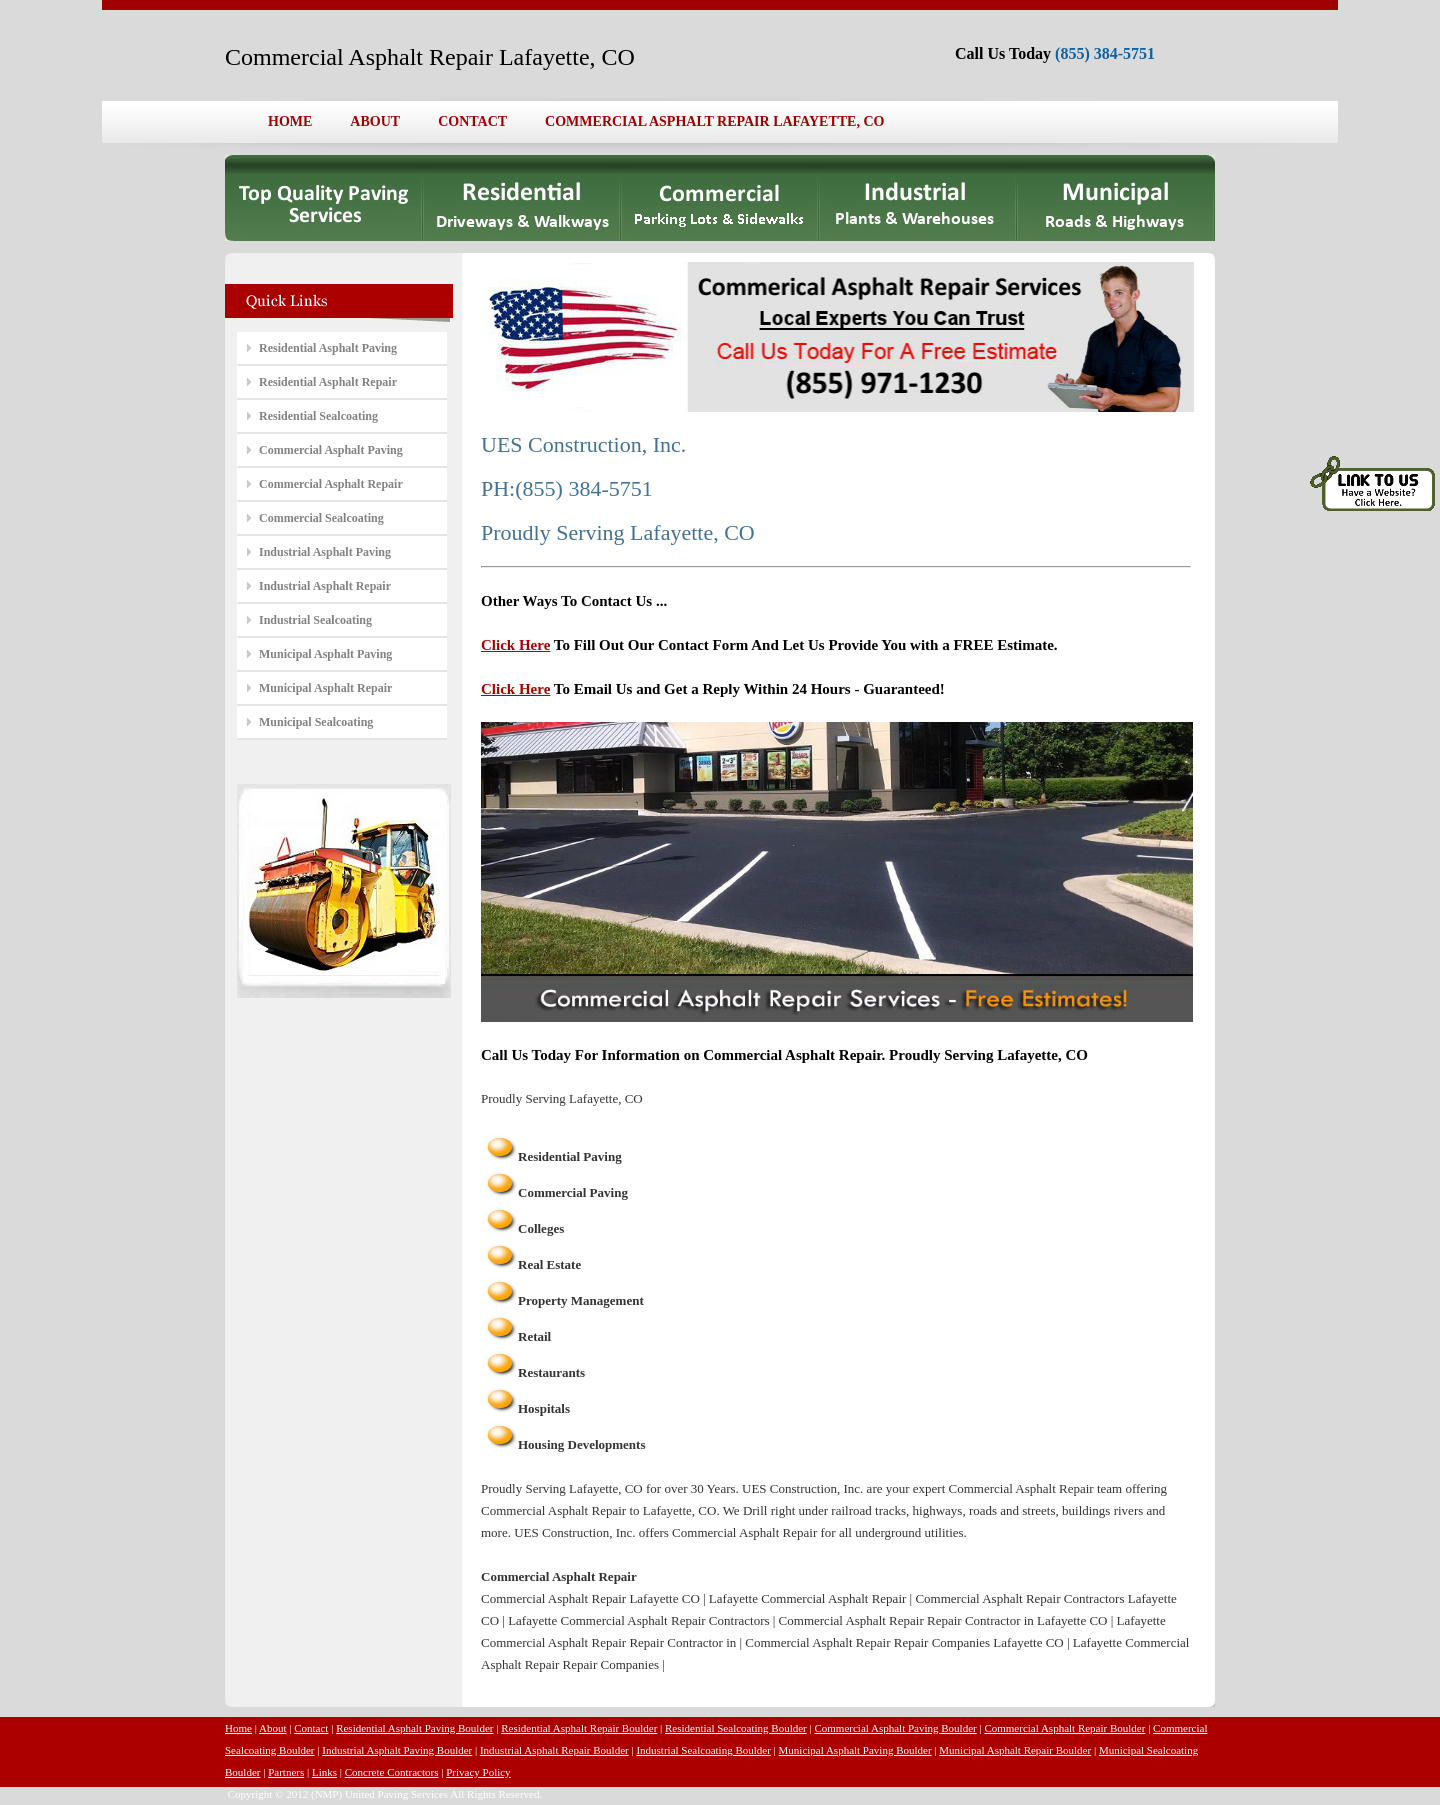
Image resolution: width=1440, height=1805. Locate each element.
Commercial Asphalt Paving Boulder (895, 1728)
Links (324, 1772)
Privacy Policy (478, 1772)
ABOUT (375, 121)
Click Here (515, 645)
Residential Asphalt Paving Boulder (414, 1728)
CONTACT (472, 121)
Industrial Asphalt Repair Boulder (554, 1750)
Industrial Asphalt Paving (325, 552)
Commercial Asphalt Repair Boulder (1064, 1728)
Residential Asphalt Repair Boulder (579, 1728)
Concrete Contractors (392, 1772)
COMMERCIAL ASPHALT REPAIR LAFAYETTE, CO (714, 121)
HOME (290, 121)
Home (238, 1728)
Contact (311, 1728)
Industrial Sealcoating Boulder (703, 1750)
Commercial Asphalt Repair (331, 484)
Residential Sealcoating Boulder (736, 1728)
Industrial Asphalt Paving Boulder (397, 1750)
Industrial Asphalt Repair (325, 586)
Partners (286, 1772)
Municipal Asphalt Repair (325, 688)
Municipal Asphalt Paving (325, 654)
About (273, 1728)
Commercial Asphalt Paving (331, 450)
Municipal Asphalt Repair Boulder (1015, 1750)
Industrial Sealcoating (315, 620)
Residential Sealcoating (318, 416)
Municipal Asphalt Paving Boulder (855, 1750)
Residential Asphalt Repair (328, 382)
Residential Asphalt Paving (328, 348)
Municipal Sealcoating (316, 722)
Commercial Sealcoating (321, 518)
